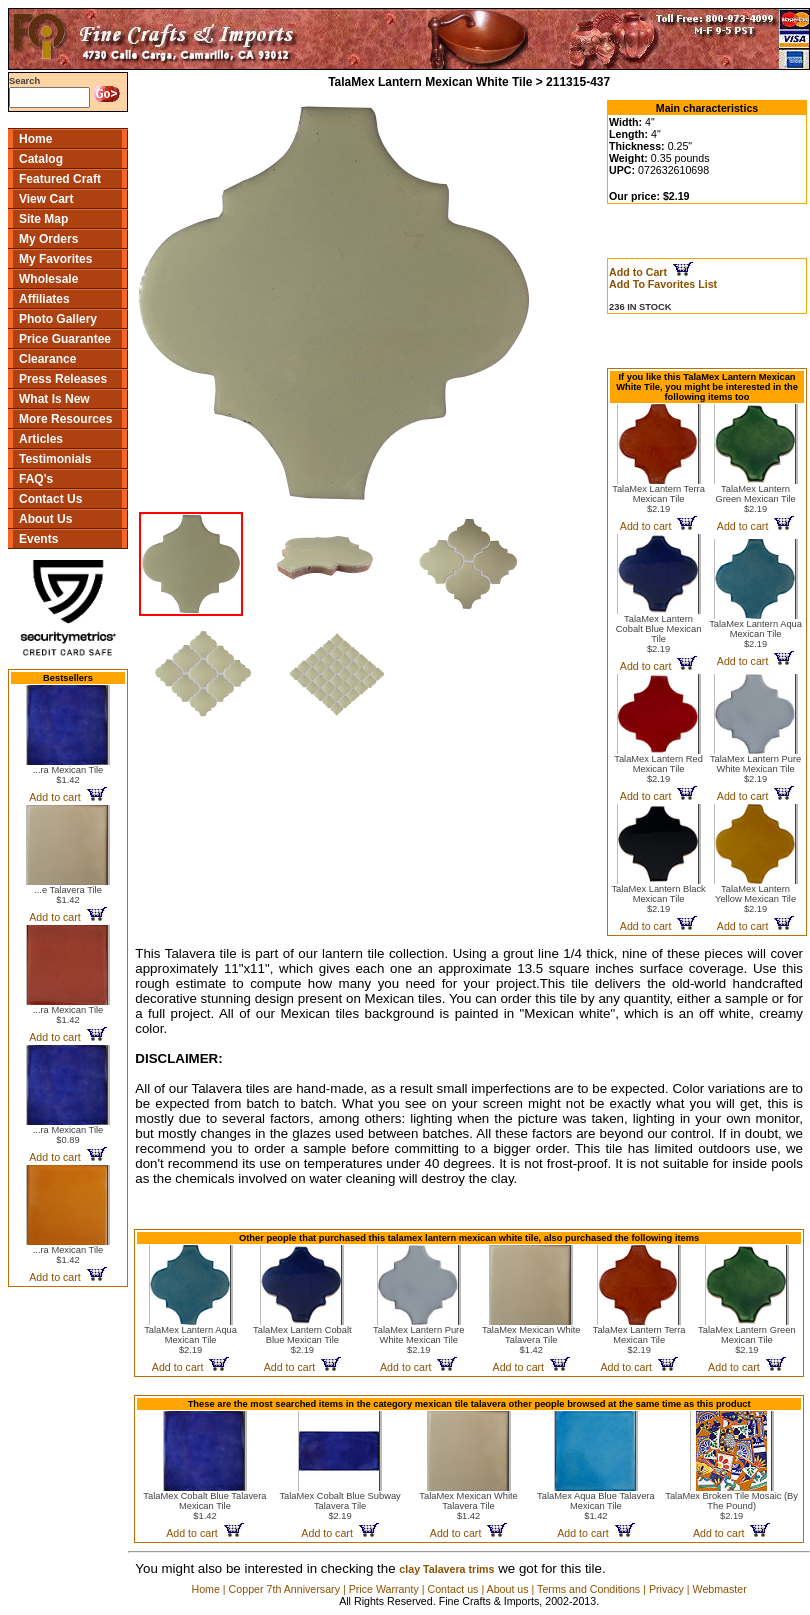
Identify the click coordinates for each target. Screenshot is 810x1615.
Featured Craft (60, 179)
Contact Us (50, 499)
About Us (45, 519)
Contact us (452, 1589)
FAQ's (36, 479)
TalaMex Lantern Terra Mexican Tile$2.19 (658, 499)
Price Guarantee (65, 339)
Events (38, 539)
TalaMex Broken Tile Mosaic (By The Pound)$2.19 (731, 1506)
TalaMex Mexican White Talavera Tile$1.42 (531, 1340)
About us (508, 1589)
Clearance (47, 359)
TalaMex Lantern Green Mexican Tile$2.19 (755, 499)
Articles (41, 439)
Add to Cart (651, 272)
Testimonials (55, 459)
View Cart (46, 199)
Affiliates (44, 299)
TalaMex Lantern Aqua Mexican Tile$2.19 (755, 634)
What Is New (54, 399)
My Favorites (55, 259)
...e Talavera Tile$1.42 (68, 895)
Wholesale (48, 279)
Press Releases (63, 379)
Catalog (41, 159)
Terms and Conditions (588, 1589)
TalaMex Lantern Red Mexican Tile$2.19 (658, 769)
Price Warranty (384, 1589)
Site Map (43, 219)
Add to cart (67, 797)
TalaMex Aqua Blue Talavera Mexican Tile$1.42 (596, 1506)
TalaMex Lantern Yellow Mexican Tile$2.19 (755, 899)
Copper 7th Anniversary (284, 1589)
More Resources (65, 419)
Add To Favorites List (663, 284)
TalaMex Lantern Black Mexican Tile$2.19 (658, 899)
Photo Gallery (58, 319)
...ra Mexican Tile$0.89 (68, 1135)
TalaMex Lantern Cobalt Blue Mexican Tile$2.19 (659, 634)
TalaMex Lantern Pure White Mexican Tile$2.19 (755, 769)
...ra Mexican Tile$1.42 (68, 775)
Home (35, 139)
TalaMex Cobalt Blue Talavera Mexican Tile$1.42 (204, 1506)
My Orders (48, 239)
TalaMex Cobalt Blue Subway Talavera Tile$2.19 (339, 1506)
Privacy (666, 1589)
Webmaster (720, 1589)
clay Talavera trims (446, 1569)
